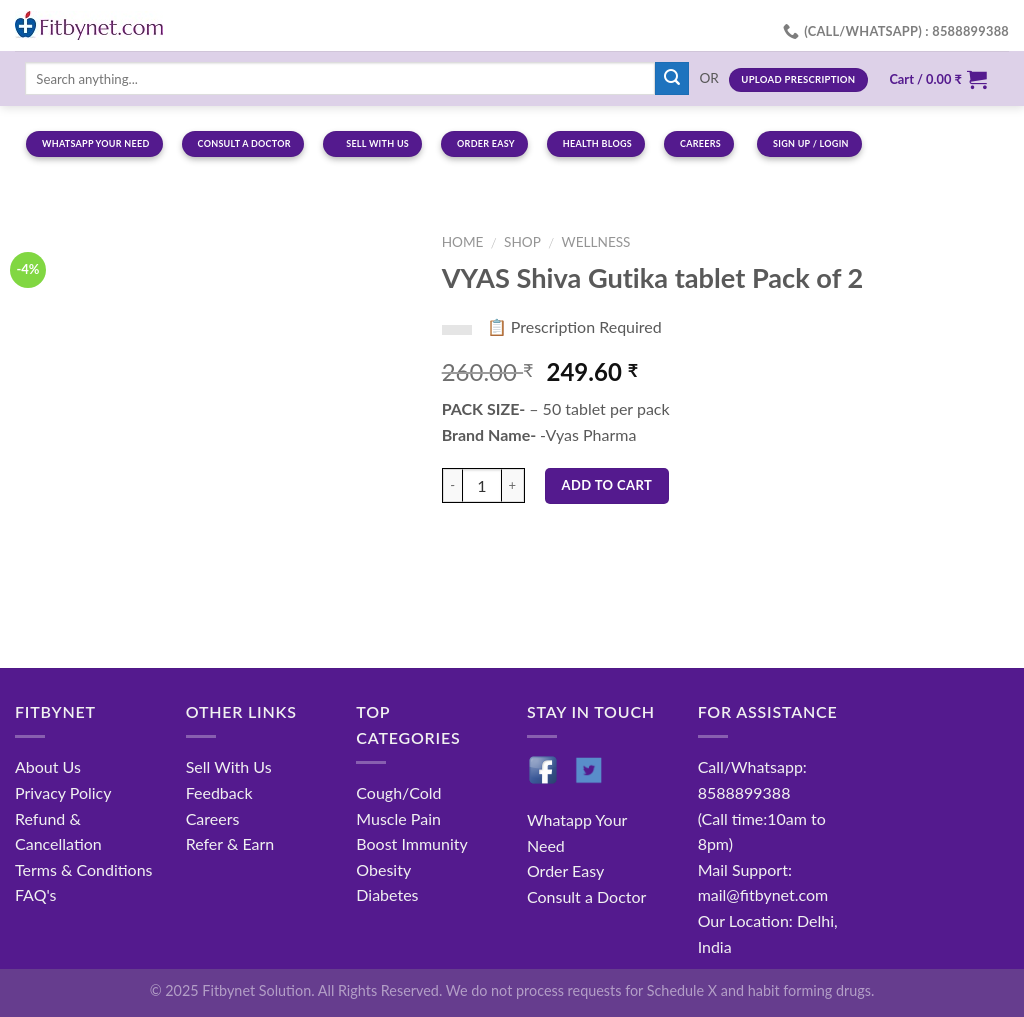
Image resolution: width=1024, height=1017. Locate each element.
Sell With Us (229, 766)
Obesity (383, 869)
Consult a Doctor (586, 896)
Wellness (596, 242)
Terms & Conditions (84, 869)
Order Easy (565, 870)
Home (463, 242)
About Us (48, 766)
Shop (522, 242)
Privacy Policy (63, 792)
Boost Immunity (411, 843)
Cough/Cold (398, 792)
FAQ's (36, 894)
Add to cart (607, 485)
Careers (213, 818)
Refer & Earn (230, 843)
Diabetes (387, 894)
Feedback (219, 792)
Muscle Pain (398, 818)
